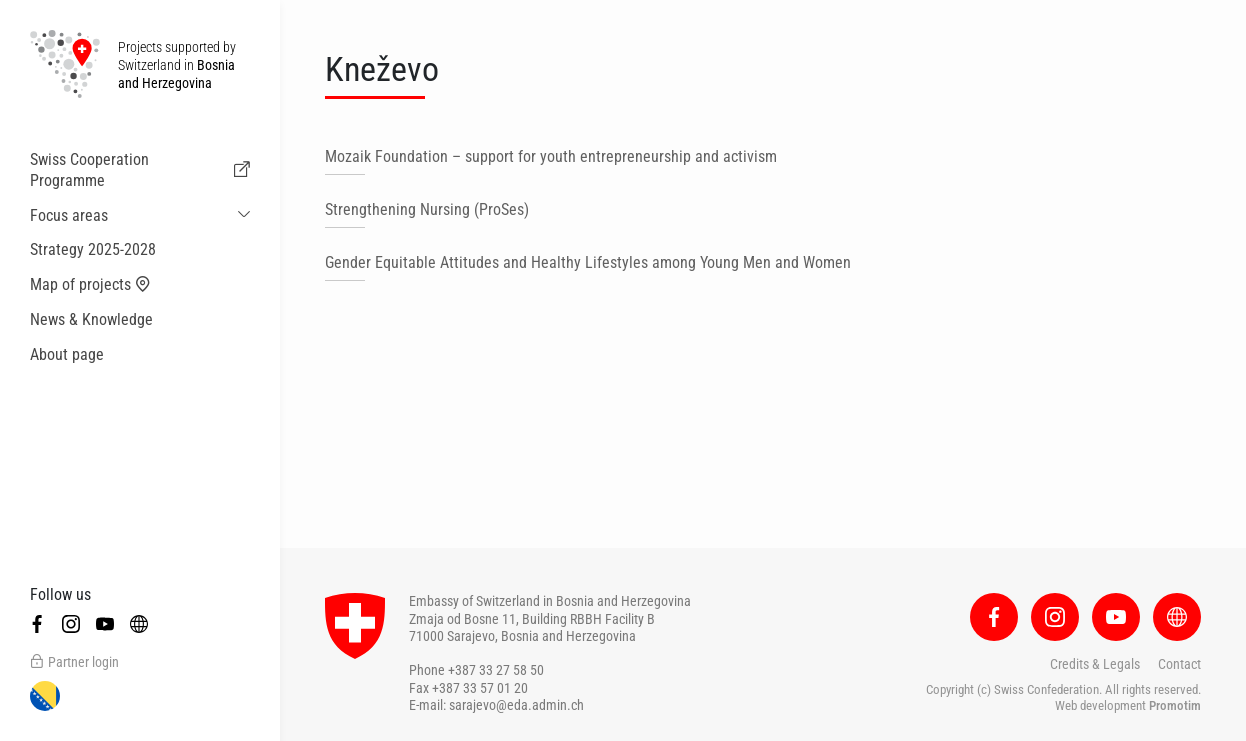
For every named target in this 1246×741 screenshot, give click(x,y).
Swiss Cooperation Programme (140, 170)
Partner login (74, 662)
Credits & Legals (1095, 664)
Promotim (1175, 705)
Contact (1179, 664)
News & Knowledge (91, 319)
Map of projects (90, 285)
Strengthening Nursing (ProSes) (427, 209)
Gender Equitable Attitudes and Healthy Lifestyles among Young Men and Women (588, 262)
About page (67, 354)
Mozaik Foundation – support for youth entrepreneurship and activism (551, 156)
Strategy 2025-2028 (93, 249)
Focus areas (69, 215)
